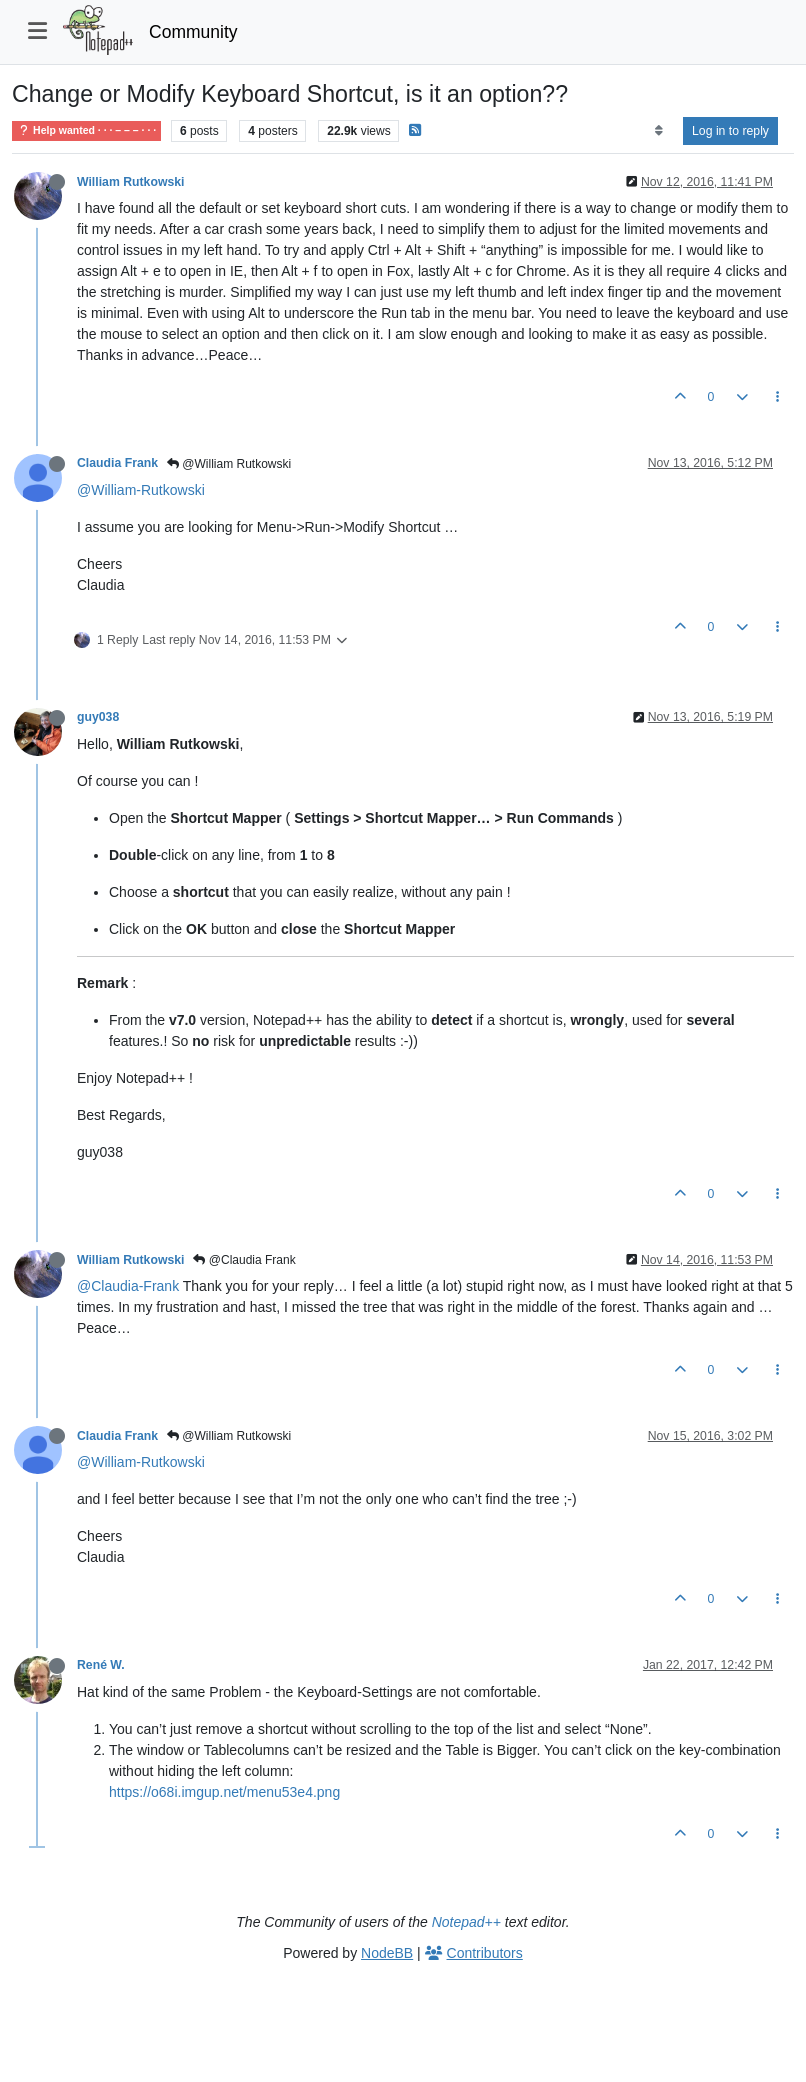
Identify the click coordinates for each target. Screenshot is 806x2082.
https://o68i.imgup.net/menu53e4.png (224, 1792)
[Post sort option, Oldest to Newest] (658, 131)
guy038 (98, 717)
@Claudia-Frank (128, 1286)
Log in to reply (730, 131)
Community (193, 32)
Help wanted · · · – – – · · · (86, 130)
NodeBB (387, 1953)
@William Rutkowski (229, 464)
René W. (101, 1665)
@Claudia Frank (244, 1260)
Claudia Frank (117, 463)
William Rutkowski (130, 182)
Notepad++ (466, 1922)
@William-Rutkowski (141, 490)
